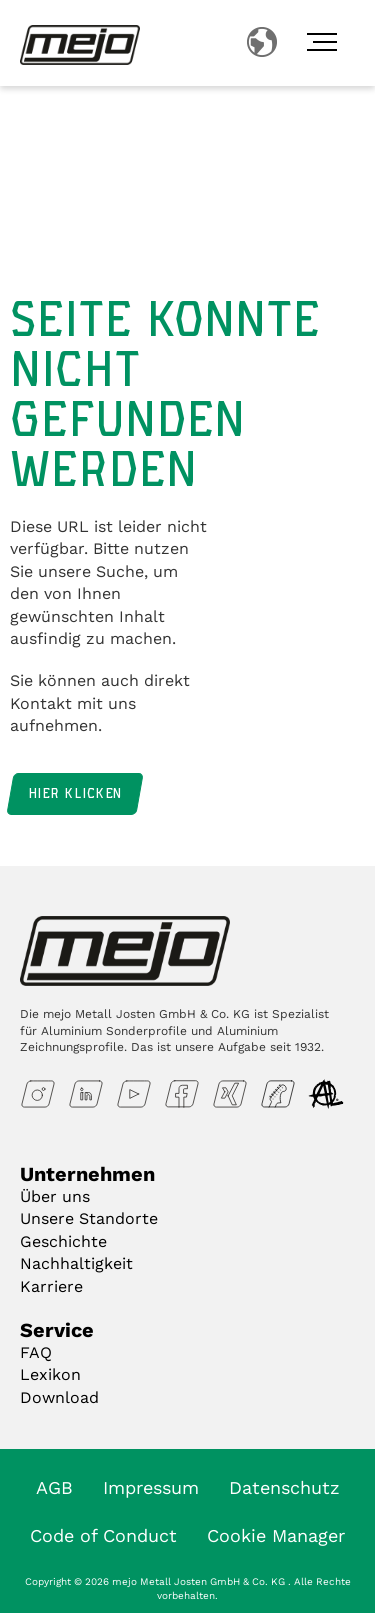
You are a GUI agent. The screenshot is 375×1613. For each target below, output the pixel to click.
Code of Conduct (103, 1535)
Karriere (51, 1286)
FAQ (36, 1352)
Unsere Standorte (89, 1218)
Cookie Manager (276, 1535)
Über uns (55, 1196)
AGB (54, 1487)
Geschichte (63, 1241)
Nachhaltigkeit (76, 1263)
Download (59, 1397)
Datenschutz (284, 1487)
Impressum (151, 1487)
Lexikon (50, 1374)
